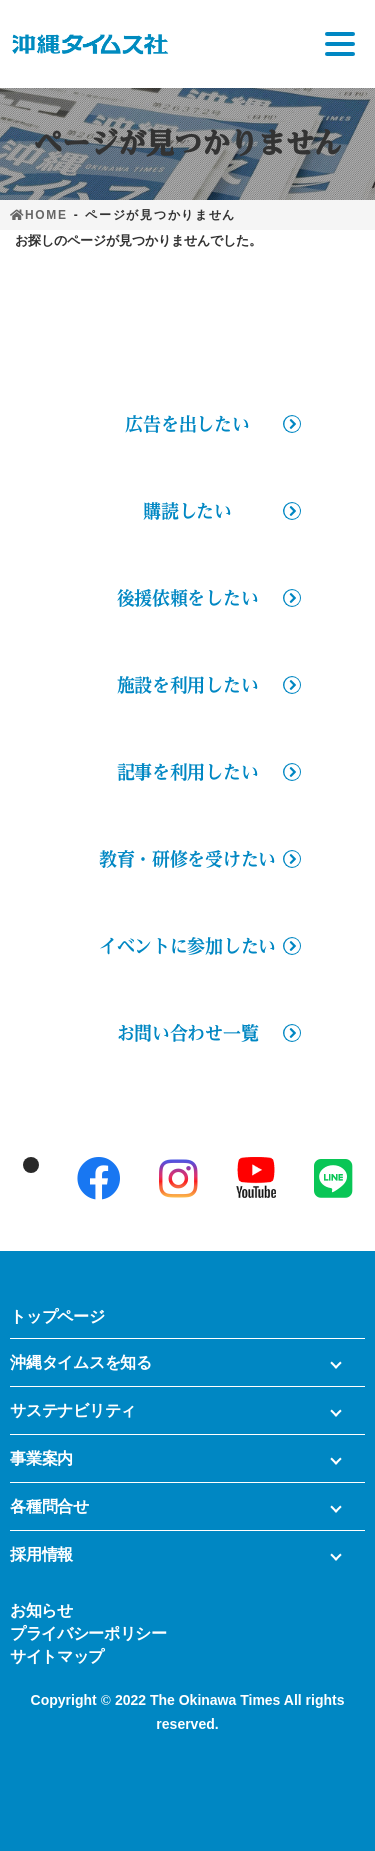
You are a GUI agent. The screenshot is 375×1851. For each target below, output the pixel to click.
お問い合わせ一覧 (188, 1033)
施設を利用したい (188, 685)
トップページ (57, 1316)
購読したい (187, 511)
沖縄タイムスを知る (81, 1362)
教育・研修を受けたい (187, 859)
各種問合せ (49, 1506)
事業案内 (41, 1458)
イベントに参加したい (187, 946)
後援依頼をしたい (188, 598)
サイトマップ (57, 1655)
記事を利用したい (188, 772)
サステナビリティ (73, 1410)
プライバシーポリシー (88, 1632)
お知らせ (41, 1609)
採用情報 (41, 1554)
